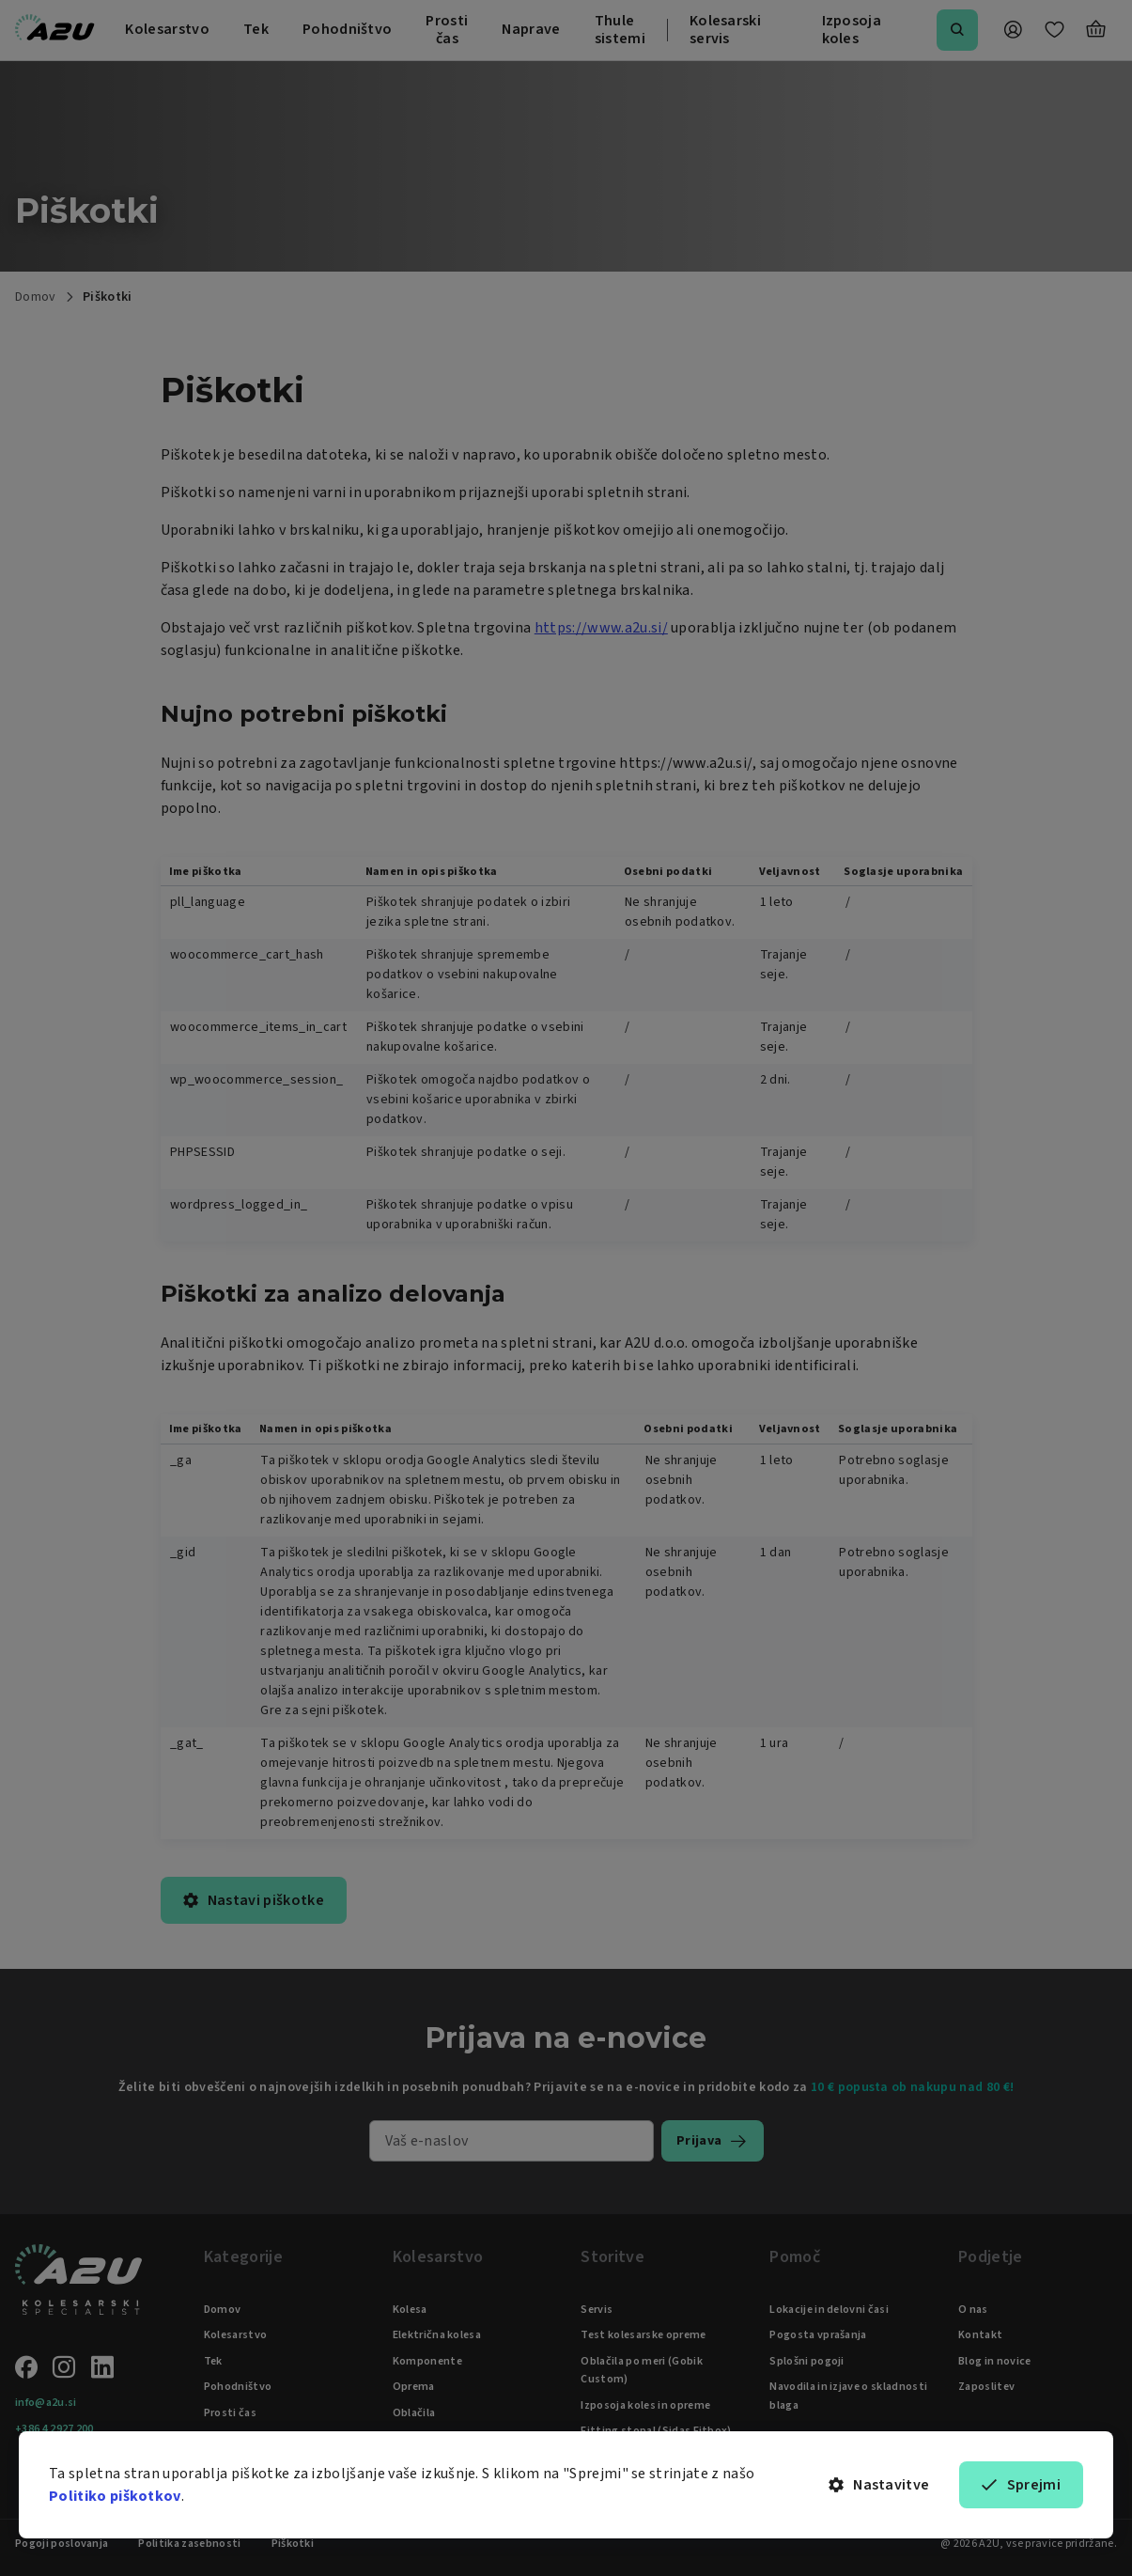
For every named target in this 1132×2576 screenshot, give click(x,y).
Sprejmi (1021, 2485)
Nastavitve (879, 2485)
